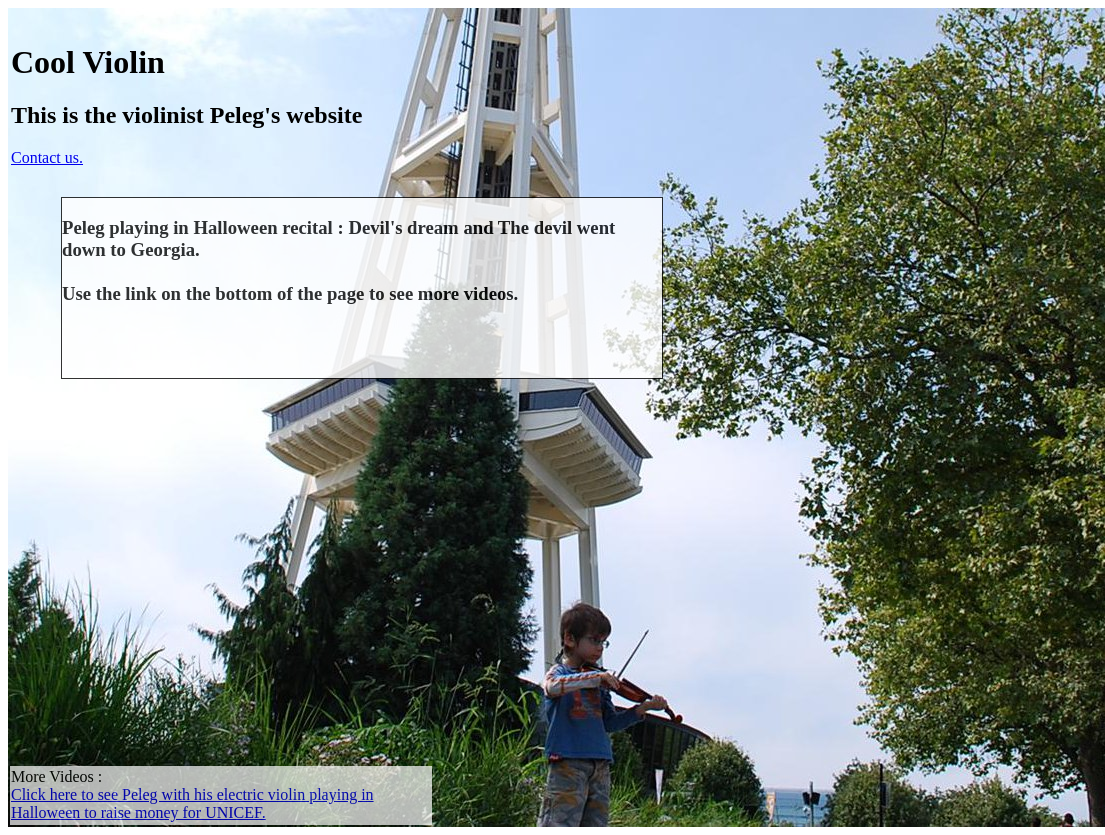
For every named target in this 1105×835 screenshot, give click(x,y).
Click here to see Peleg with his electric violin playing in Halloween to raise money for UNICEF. (192, 803)
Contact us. (47, 157)
